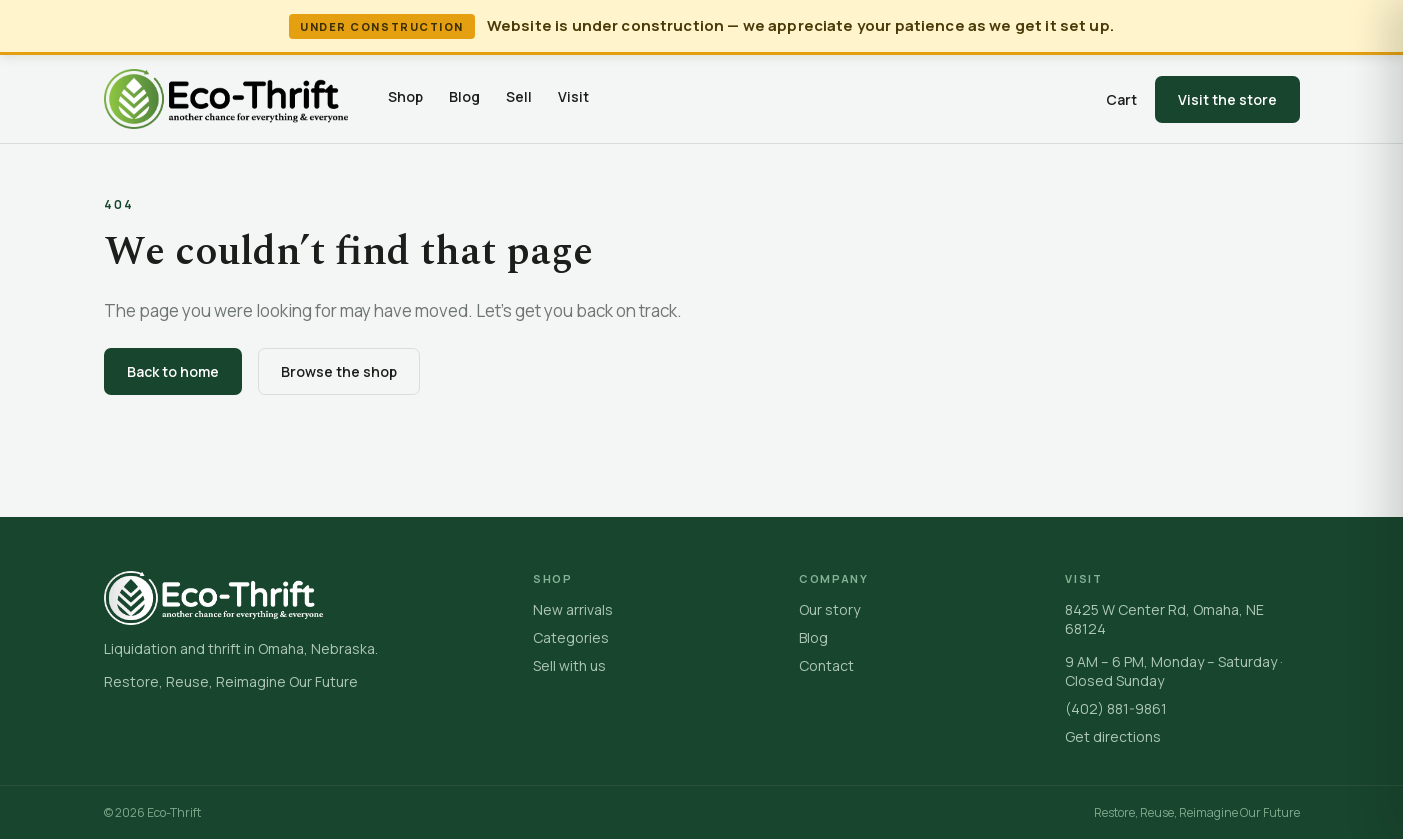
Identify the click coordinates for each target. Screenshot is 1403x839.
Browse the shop (339, 371)
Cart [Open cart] (1121, 99)
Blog (464, 96)
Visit (573, 96)
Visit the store (1227, 99)
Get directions (1113, 736)
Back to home (173, 371)
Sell (519, 96)
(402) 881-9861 (1116, 708)
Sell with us (569, 665)
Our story (829, 609)
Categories (571, 637)
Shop (405, 96)
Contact (826, 665)
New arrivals (573, 609)
